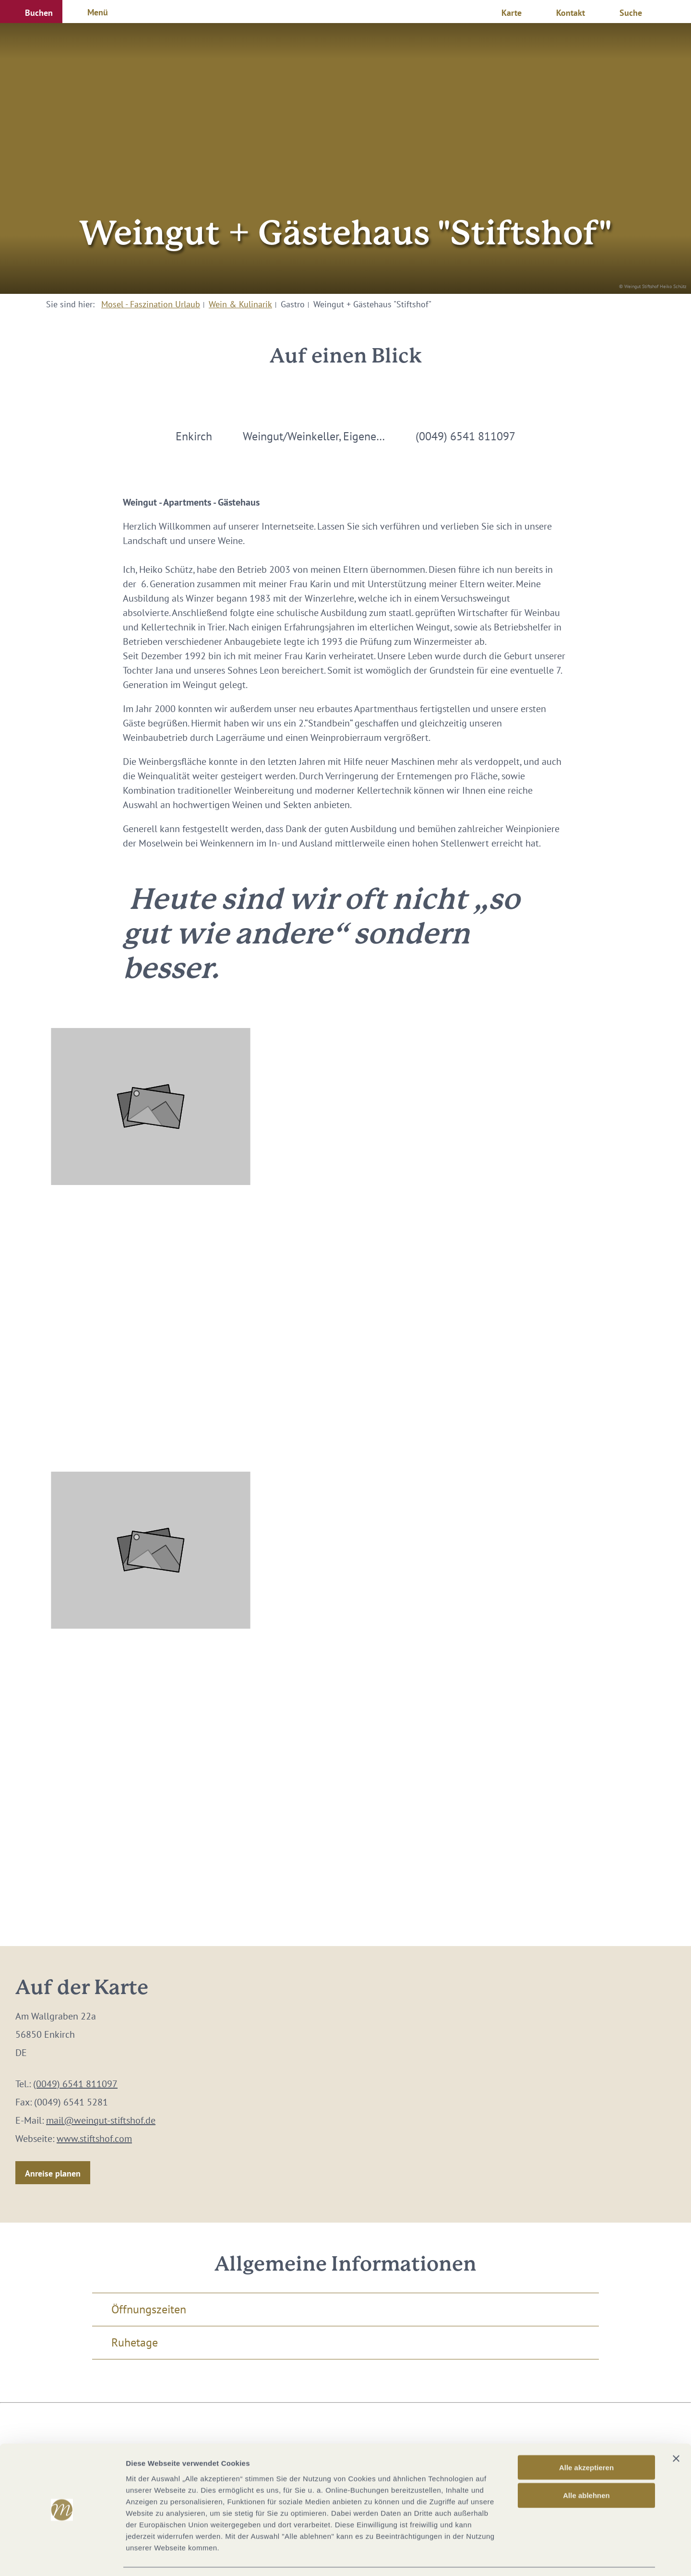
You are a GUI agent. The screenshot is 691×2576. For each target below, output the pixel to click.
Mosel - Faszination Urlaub (150, 304)
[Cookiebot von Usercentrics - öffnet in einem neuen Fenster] (62, 2557)
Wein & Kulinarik (240, 304)
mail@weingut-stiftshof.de (100, 2120)
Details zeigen (510, 2557)
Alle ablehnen (586, 2466)
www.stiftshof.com (94, 2138)
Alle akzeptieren (586, 2438)
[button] (31, 11)
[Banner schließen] (676, 2429)
